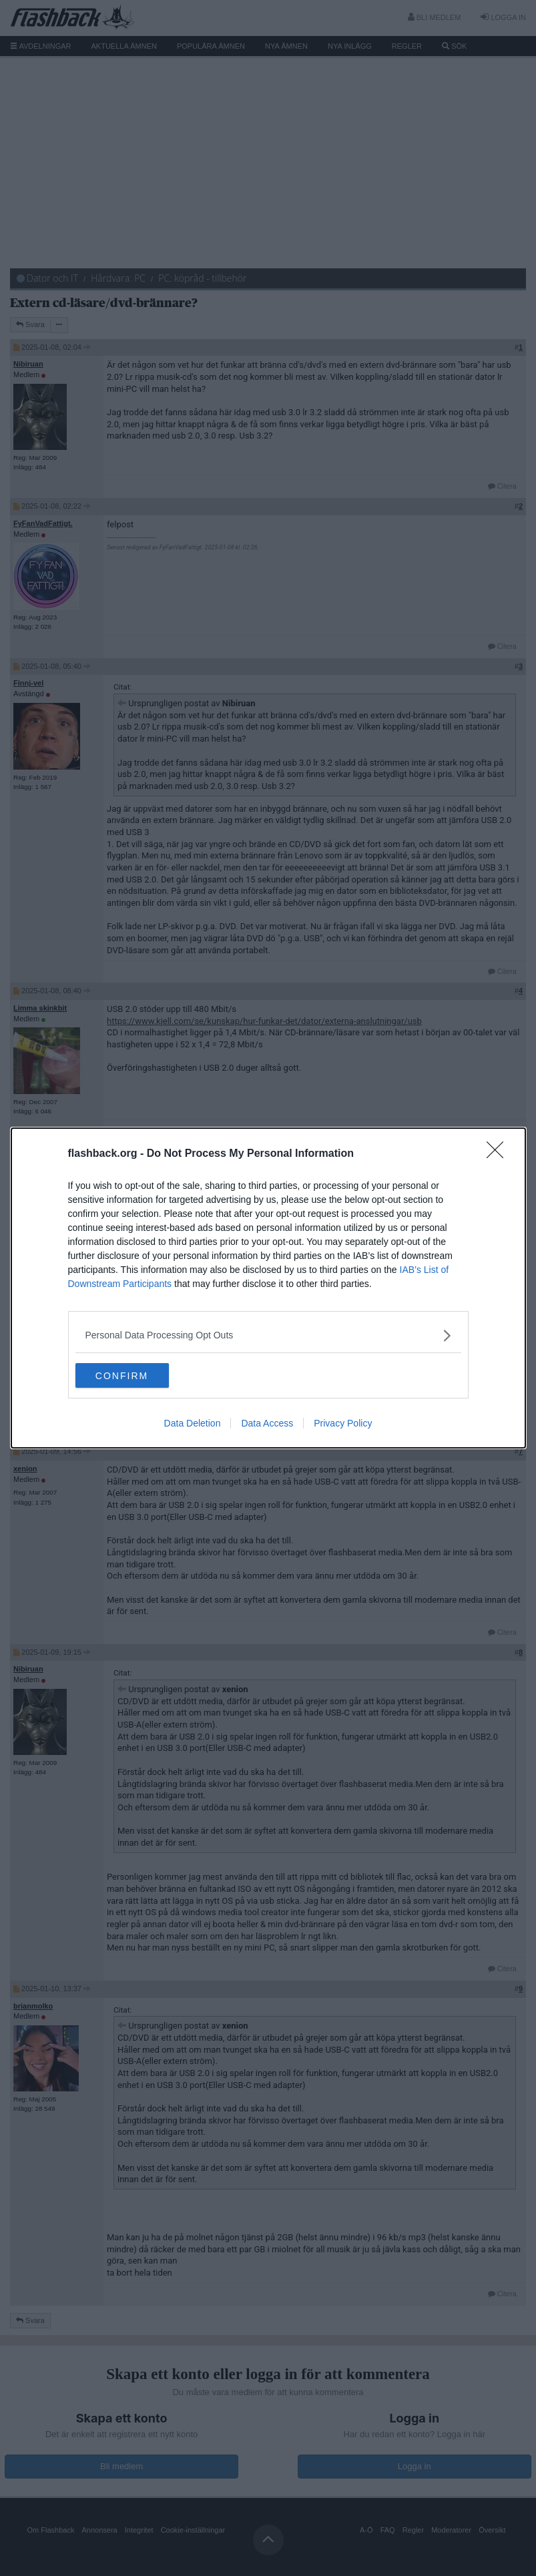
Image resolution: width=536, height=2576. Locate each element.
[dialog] (268, 1288)
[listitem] (268, 1335)
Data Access (267, 1424)
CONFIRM (138, 1375)
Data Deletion (192, 1424)
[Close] (499, 1153)
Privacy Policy (343, 1424)
